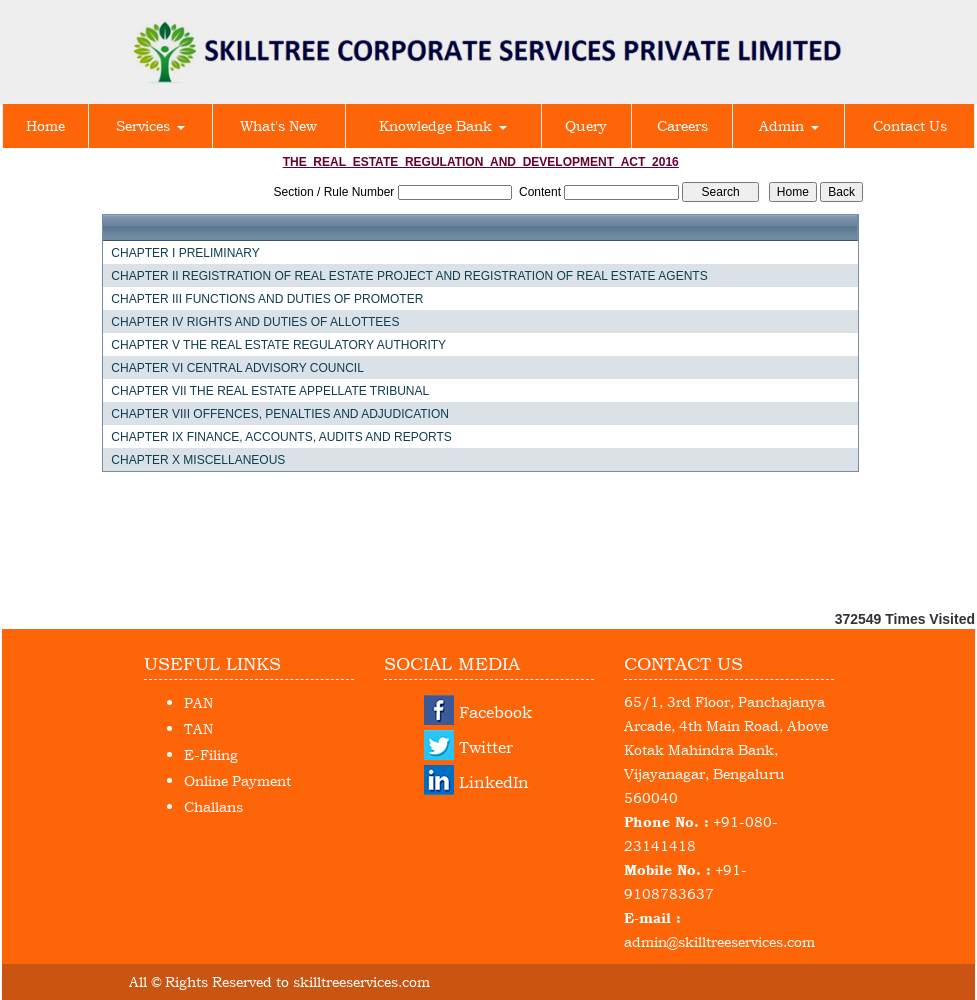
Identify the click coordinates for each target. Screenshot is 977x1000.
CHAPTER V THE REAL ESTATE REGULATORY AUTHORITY (278, 345)
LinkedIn (494, 782)
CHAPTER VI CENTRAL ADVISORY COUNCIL (237, 368)
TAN (198, 728)
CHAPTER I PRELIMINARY (185, 253)
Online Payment (237, 780)
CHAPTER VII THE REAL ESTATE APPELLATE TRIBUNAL (270, 391)
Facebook (495, 712)
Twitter (486, 747)
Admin (789, 125)
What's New (278, 125)
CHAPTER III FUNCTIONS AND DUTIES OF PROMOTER (267, 299)
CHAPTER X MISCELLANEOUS (198, 460)
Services (150, 125)
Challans (213, 806)
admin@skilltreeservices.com (719, 941)
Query (586, 125)
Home (45, 125)
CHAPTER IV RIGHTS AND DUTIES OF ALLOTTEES (255, 322)
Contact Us (910, 125)
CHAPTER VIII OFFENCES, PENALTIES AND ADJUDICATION (280, 414)
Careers (682, 125)
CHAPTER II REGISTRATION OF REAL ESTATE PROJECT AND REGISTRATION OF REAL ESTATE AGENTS (409, 276)
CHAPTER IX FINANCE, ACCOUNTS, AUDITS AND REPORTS (281, 437)
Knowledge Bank (443, 125)
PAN (198, 702)
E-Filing (211, 754)
